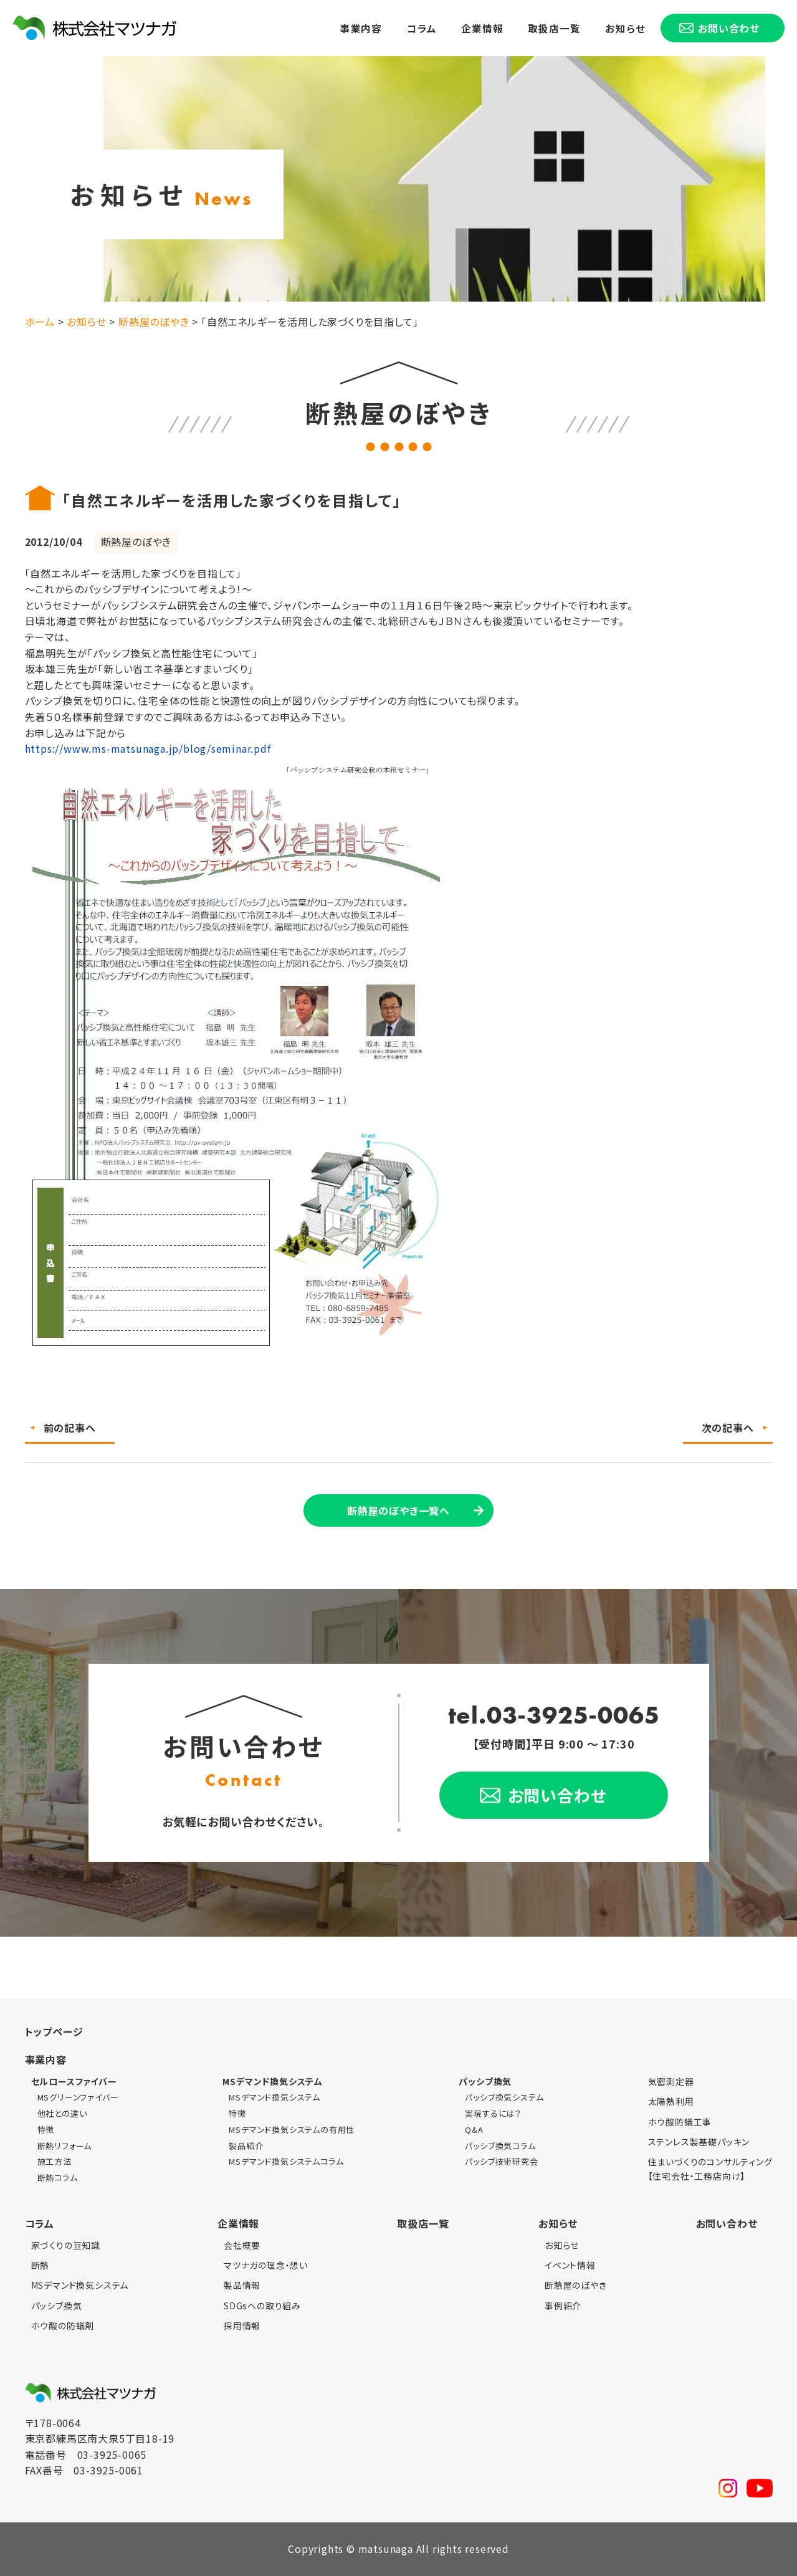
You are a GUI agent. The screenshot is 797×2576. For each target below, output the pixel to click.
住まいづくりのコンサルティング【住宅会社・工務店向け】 (710, 2168)
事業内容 (361, 27)
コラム (422, 27)
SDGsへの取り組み (262, 2305)
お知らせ (625, 27)
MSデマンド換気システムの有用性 (292, 2129)
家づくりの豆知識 (65, 2245)
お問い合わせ (727, 2223)
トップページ (54, 2031)
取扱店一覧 (554, 27)
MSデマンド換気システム (274, 2097)
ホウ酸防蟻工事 (680, 2122)
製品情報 (242, 2285)
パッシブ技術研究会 (501, 2161)
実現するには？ (493, 2113)
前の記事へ (70, 1427)
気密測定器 (671, 2081)
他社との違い (62, 2113)
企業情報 (482, 27)
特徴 (46, 2129)
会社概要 (242, 2245)
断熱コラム (57, 2177)
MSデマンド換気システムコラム (286, 2161)
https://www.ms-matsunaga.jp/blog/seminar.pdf (148, 748)
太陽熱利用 (671, 2101)
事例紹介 (563, 2305)
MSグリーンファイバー (78, 2097)
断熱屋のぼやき (576, 2285)
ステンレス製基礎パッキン (699, 2141)
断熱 (40, 2265)
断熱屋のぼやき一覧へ (398, 1510)
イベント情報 (570, 2265)
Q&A (474, 2129)
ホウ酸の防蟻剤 (63, 2325)
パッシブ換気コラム (500, 2146)
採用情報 (242, 2325)
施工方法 (54, 2161)
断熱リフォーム (64, 2146)
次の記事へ (728, 1427)
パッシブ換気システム (504, 2097)
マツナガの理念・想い (266, 2265)
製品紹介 (246, 2146)
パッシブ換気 (56, 2305)
